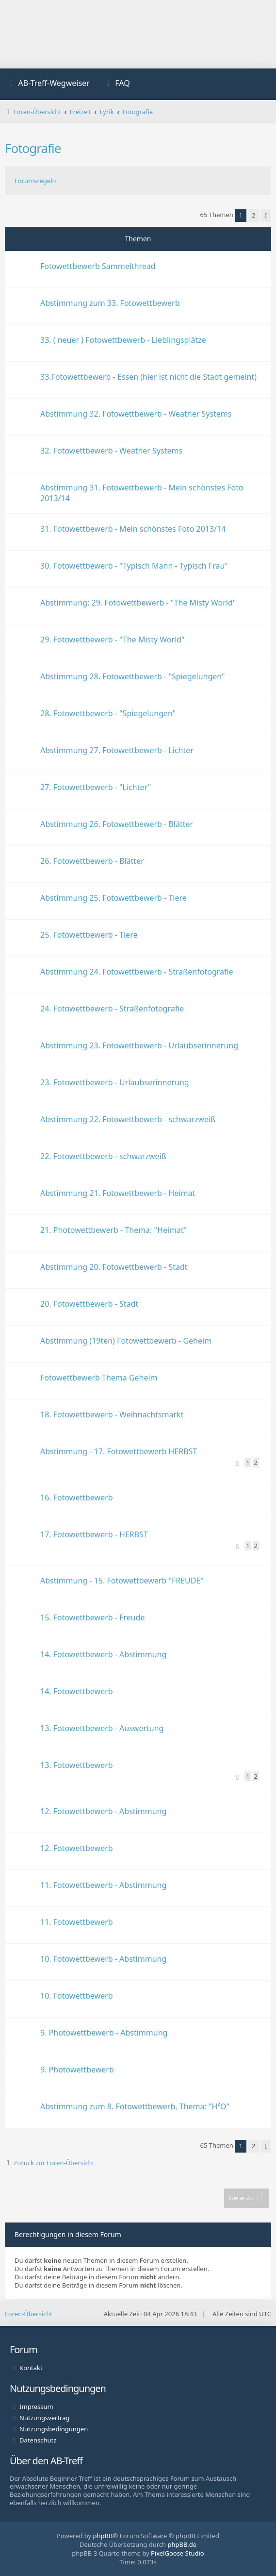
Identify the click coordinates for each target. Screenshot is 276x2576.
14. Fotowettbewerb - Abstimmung (103, 1654)
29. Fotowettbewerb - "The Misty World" (112, 639)
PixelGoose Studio (177, 2553)
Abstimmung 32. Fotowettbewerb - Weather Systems (135, 413)
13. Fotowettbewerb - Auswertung (101, 1728)
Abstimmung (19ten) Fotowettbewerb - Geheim (125, 1340)
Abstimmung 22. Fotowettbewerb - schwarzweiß (127, 1119)
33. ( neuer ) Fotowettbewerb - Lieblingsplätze (123, 340)
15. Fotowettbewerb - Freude (92, 1617)
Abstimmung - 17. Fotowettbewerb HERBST (118, 1451)
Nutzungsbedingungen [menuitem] (53, 2428)
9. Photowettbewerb (77, 2069)
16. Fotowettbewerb (76, 1497)
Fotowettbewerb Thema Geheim (99, 1377)
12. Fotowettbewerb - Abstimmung (103, 1811)
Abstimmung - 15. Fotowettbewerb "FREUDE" (122, 1580)
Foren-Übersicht (28, 2313)
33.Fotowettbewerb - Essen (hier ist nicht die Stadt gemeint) (148, 376)
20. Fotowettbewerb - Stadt (89, 1303)
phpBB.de (181, 2544)
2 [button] (253, 215)
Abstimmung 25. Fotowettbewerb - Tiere (113, 897)
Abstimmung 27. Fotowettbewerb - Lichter (117, 750)
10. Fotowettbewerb (76, 1995)
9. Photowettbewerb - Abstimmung (103, 2032)
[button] (265, 215)
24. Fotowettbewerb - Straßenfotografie (112, 1008)
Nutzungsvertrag (44, 2417)
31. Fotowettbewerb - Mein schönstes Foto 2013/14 (133, 528)
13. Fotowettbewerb (76, 1765)
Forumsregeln (35, 180)
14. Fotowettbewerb (76, 1691)
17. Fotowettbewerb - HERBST (94, 1534)
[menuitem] (48, 84)
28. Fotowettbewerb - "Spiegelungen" (108, 713)
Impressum (36, 2406)
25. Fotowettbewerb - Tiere (88, 934)
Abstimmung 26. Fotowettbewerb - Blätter (116, 824)
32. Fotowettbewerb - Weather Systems (111, 450)
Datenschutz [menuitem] (37, 2440)
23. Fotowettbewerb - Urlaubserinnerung (114, 1082)
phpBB (103, 2535)
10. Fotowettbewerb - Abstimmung (103, 1958)
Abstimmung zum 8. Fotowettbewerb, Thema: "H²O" (134, 2106)
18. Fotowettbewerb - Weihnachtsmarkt (111, 1414)
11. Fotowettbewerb (76, 1922)
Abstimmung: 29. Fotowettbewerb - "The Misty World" (138, 602)
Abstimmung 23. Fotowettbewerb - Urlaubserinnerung (139, 1045)
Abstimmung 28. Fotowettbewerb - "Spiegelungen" (132, 676)
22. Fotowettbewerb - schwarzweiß (103, 1156)
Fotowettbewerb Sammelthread (98, 266)
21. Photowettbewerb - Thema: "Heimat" (113, 1230)
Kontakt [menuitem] (31, 2367)
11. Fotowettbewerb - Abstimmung (103, 1885)
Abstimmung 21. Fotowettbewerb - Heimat (117, 1193)
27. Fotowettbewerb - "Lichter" (95, 787)
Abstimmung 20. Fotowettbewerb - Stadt (114, 1267)
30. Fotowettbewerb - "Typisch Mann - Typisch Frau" (134, 565)
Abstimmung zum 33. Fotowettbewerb (109, 303)
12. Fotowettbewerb (76, 1848)
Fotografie (33, 148)
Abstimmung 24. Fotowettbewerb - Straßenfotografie (136, 971)
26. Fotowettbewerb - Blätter (92, 861)
